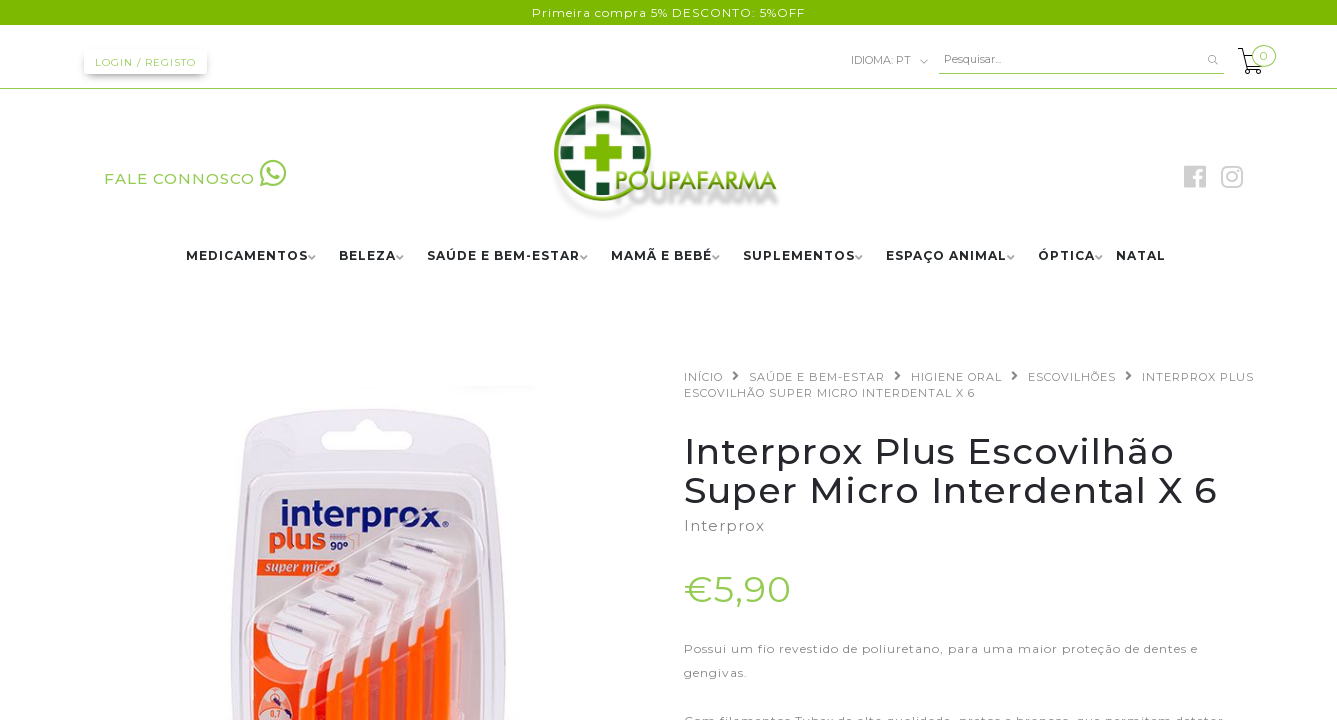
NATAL (1141, 256)
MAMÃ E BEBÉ (661, 256)
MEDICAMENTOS (247, 256)
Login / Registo (145, 62)
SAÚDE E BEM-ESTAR (503, 256)
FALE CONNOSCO (195, 178)
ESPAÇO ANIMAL (946, 256)
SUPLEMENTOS (799, 256)
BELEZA (367, 256)
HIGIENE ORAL (956, 377)
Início (703, 377)
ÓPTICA (1066, 256)
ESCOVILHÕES (1072, 377)
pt (890, 61)
